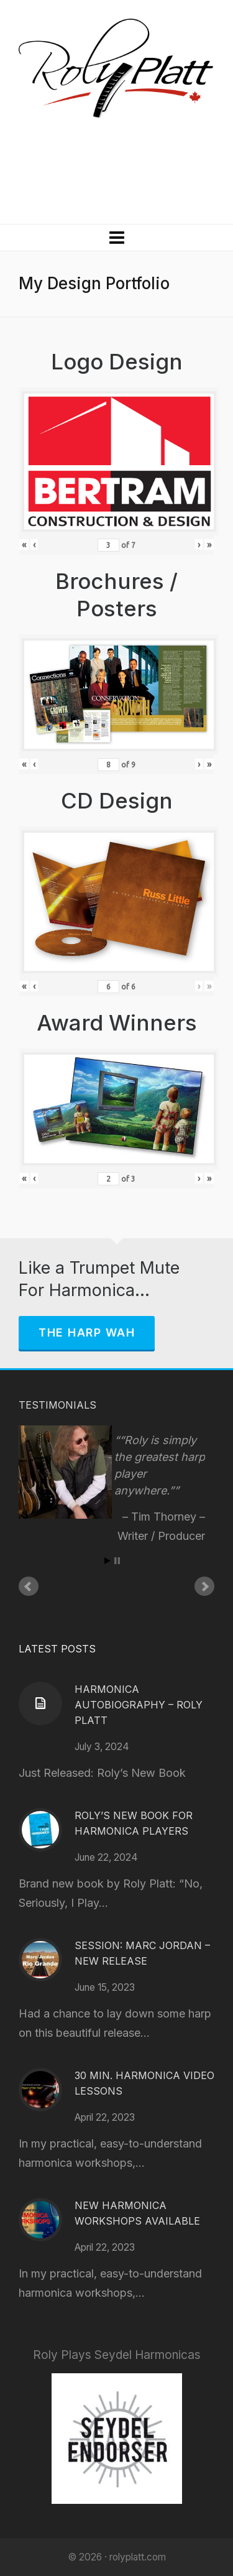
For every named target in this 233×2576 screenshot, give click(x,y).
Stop (117, 1560)
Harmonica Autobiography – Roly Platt (139, 1704)
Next (204, 1586)
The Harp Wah (87, 1332)
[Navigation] (116, 238)
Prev (29, 1586)
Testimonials (57, 1405)
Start (107, 1560)
